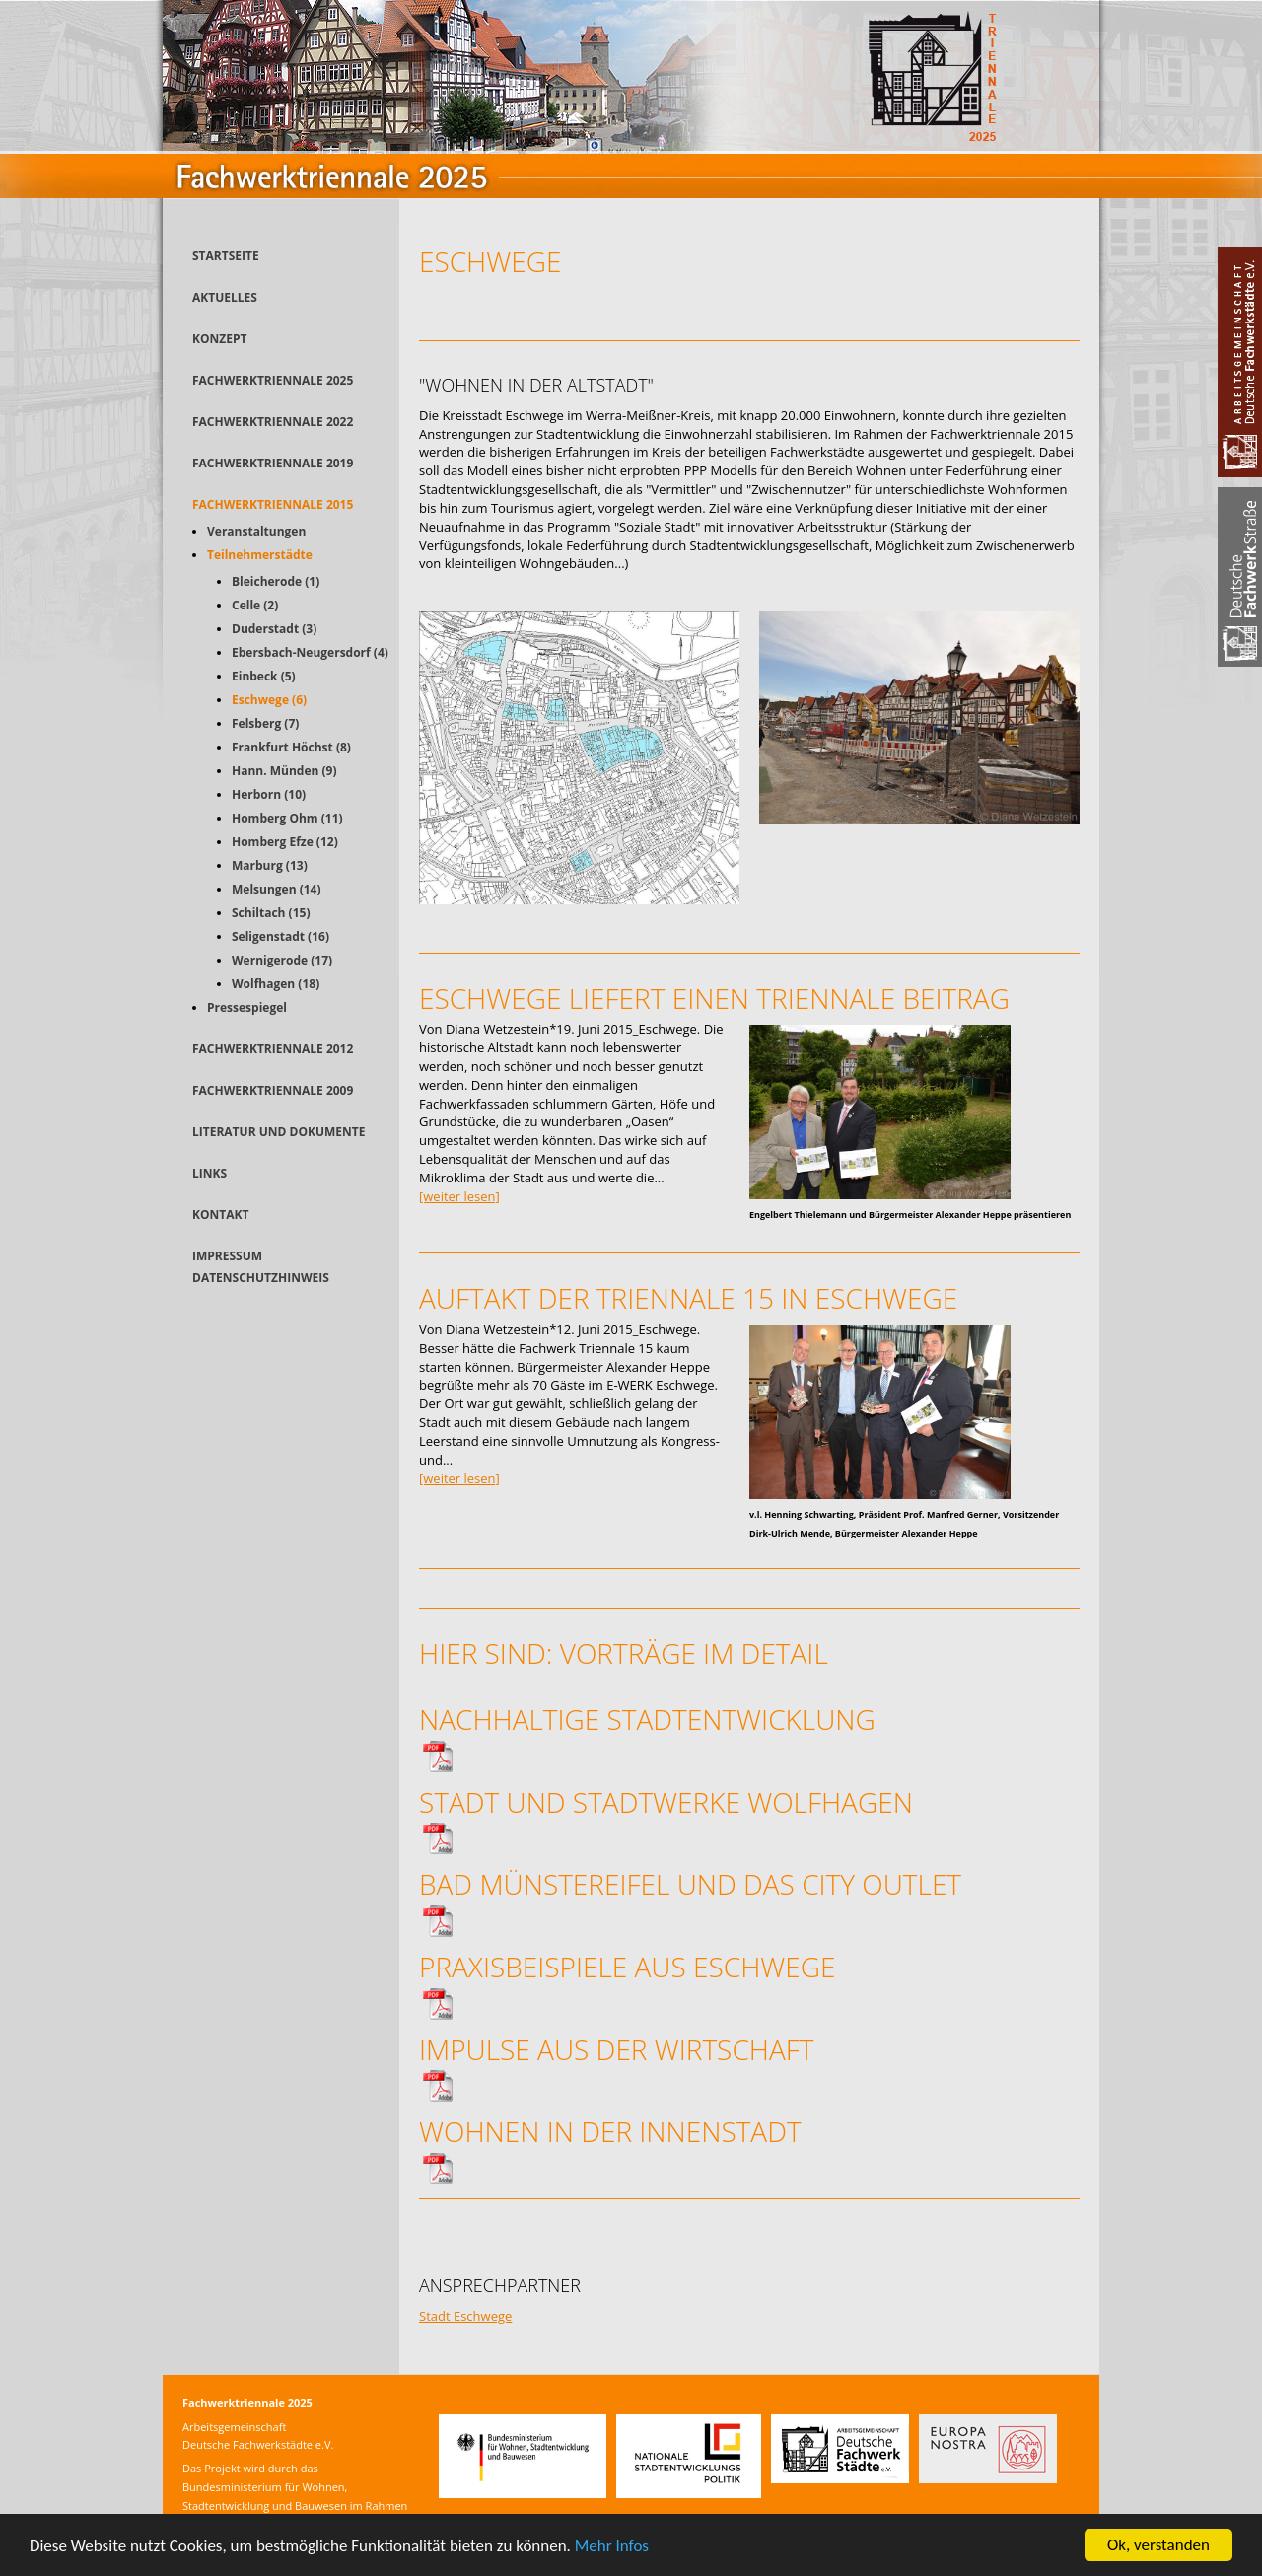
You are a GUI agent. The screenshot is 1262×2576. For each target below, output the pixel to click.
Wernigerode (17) (282, 960)
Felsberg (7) (265, 723)
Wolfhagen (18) (275, 983)
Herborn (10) (269, 794)
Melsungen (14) (276, 889)
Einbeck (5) (264, 676)
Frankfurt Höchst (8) (291, 747)
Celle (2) (255, 605)
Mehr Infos (612, 2547)
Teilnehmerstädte (260, 554)
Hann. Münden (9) (284, 770)
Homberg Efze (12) (285, 841)
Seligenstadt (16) (280, 936)
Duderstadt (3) (274, 628)
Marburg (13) (270, 865)
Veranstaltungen (256, 531)
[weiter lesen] (459, 1196)
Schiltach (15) (271, 912)
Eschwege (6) (269, 699)
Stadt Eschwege (465, 2316)
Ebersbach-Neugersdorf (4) (310, 652)
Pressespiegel (247, 1007)
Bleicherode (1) (275, 581)
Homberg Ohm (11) (287, 818)
